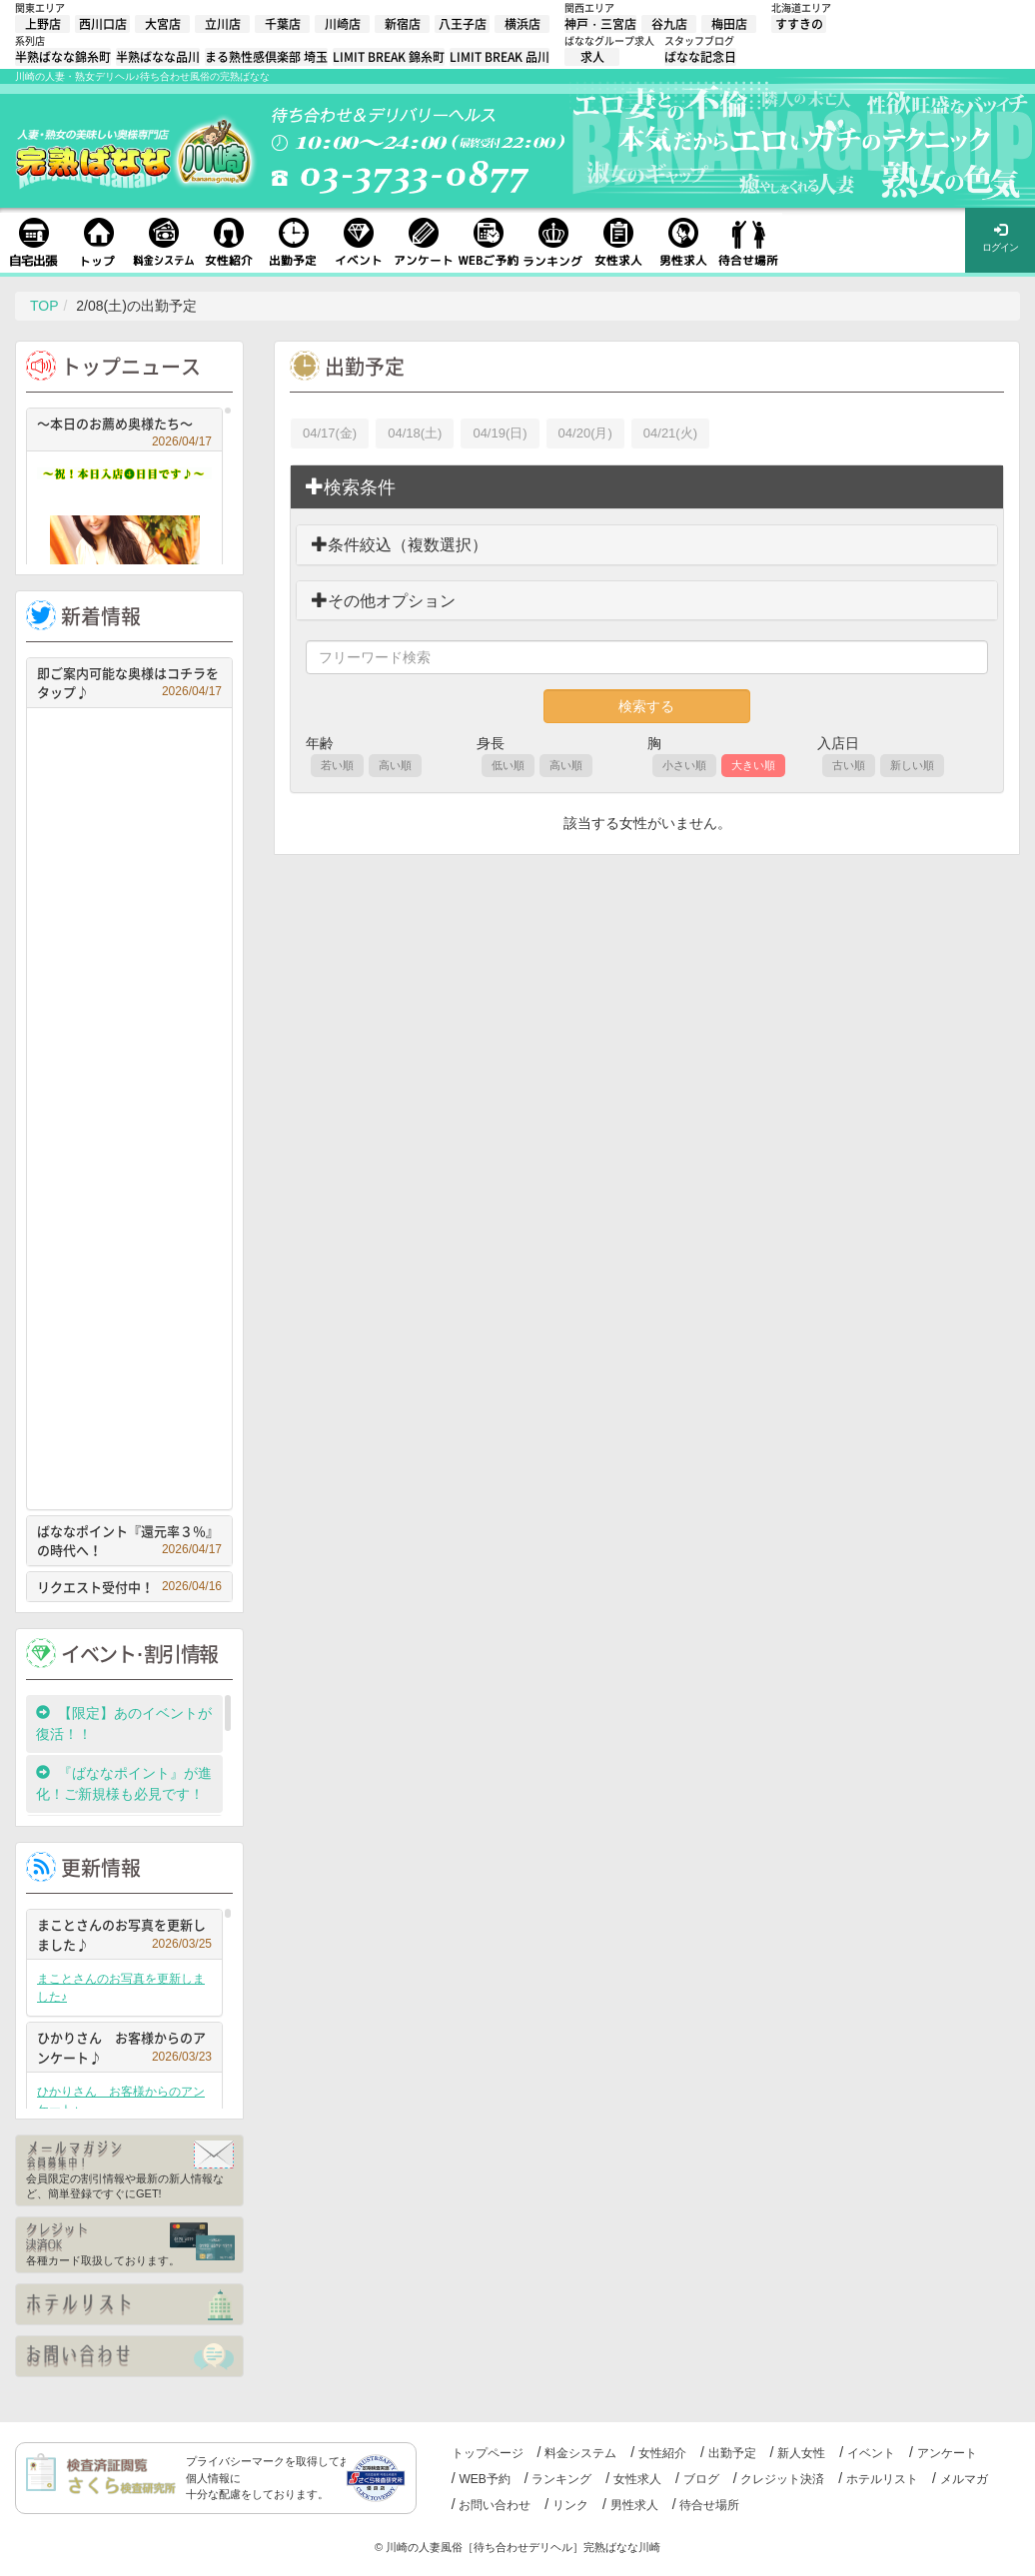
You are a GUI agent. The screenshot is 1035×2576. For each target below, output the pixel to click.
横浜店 (522, 24)
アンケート (947, 2453)
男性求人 (634, 2505)
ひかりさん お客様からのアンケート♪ (124, 2047)
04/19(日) (499, 433)
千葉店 (283, 24)
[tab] (647, 487)
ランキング (561, 2479)
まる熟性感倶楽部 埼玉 (266, 57)
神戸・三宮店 (600, 24)
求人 (592, 57)
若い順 (337, 765)
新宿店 (403, 24)
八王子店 (463, 24)
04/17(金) (330, 433)
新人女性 (801, 2453)
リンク (570, 2505)
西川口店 (103, 24)
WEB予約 (484, 2479)
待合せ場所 (709, 2505)
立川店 (223, 24)
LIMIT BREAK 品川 (499, 57)
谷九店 (669, 24)
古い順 (848, 765)
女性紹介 (662, 2453)
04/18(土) (415, 433)
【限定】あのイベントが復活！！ (124, 1723)
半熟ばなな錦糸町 (63, 57)
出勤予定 (732, 2453)
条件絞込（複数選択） (400, 544)
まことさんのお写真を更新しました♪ (124, 1934)
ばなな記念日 (700, 57)
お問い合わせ (494, 2505)
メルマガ (964, 2479)
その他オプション (384, 600)
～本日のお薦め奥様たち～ (124, 426)
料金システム (580, 2453)
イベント (871, 2453)
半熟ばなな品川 (158, 57)
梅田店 (729, 24)
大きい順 (753, 765)
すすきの (799, 24)
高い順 (395, 765)
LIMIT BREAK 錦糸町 (389, 57)
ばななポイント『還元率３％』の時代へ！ (129, 1540)
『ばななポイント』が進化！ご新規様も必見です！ (124, 1783)
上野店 (43, 24)
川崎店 (343, 24)
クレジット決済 (782, 2479)
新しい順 (912, 765)
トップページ (487, 2453)
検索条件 (351, 486)
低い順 (508, 765)
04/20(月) (585, 433)
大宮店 (163, 24)
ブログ (701, 2479)
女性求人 (637, 2479)
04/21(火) (670, 433)
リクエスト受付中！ (129, 1586)
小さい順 (684, 765)
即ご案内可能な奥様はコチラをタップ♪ (129, 682)
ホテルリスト (882, 2479)
